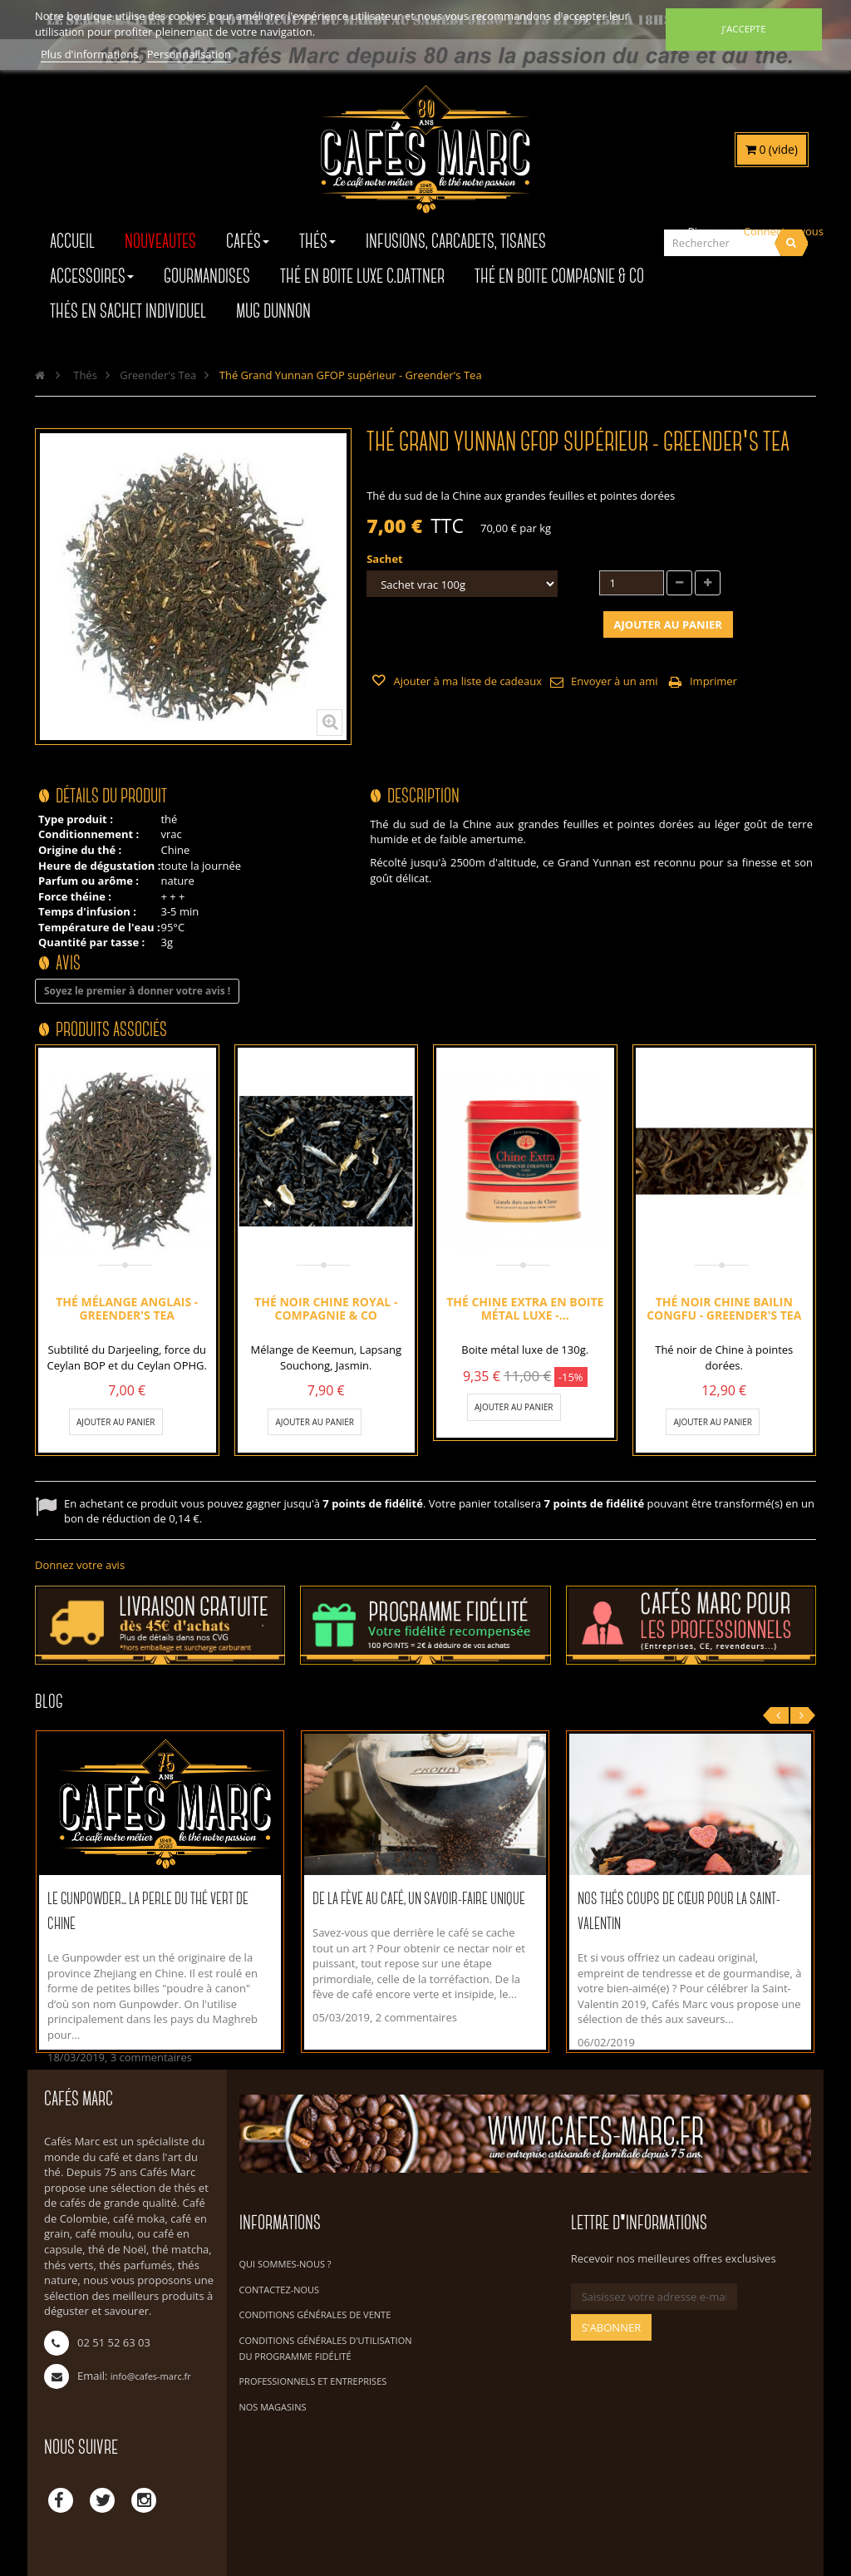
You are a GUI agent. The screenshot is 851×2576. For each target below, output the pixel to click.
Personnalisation (189, 54)
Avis (68, 964)
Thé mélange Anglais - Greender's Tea (127, 1308)
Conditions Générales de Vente (315, 2314)
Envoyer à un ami (614, 681)
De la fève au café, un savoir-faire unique (418, 1899)
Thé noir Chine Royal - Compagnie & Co (325, 1308)
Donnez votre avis (80, 1564)
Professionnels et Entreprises (313, 2381)
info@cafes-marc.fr (151, 2376)
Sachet (386, 558)
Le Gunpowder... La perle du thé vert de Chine (147, 1912)
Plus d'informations (91, 54)
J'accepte (743, 28)
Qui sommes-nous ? (285, 2264)
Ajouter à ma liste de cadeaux (466, 681)
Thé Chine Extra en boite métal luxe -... (524, 1308)
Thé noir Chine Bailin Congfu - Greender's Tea (724, 1308)
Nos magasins (273, 2407)
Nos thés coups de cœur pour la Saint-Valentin (679, 1912)
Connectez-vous (784, 231)
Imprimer (713, 681)
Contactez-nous (279, 2289)
